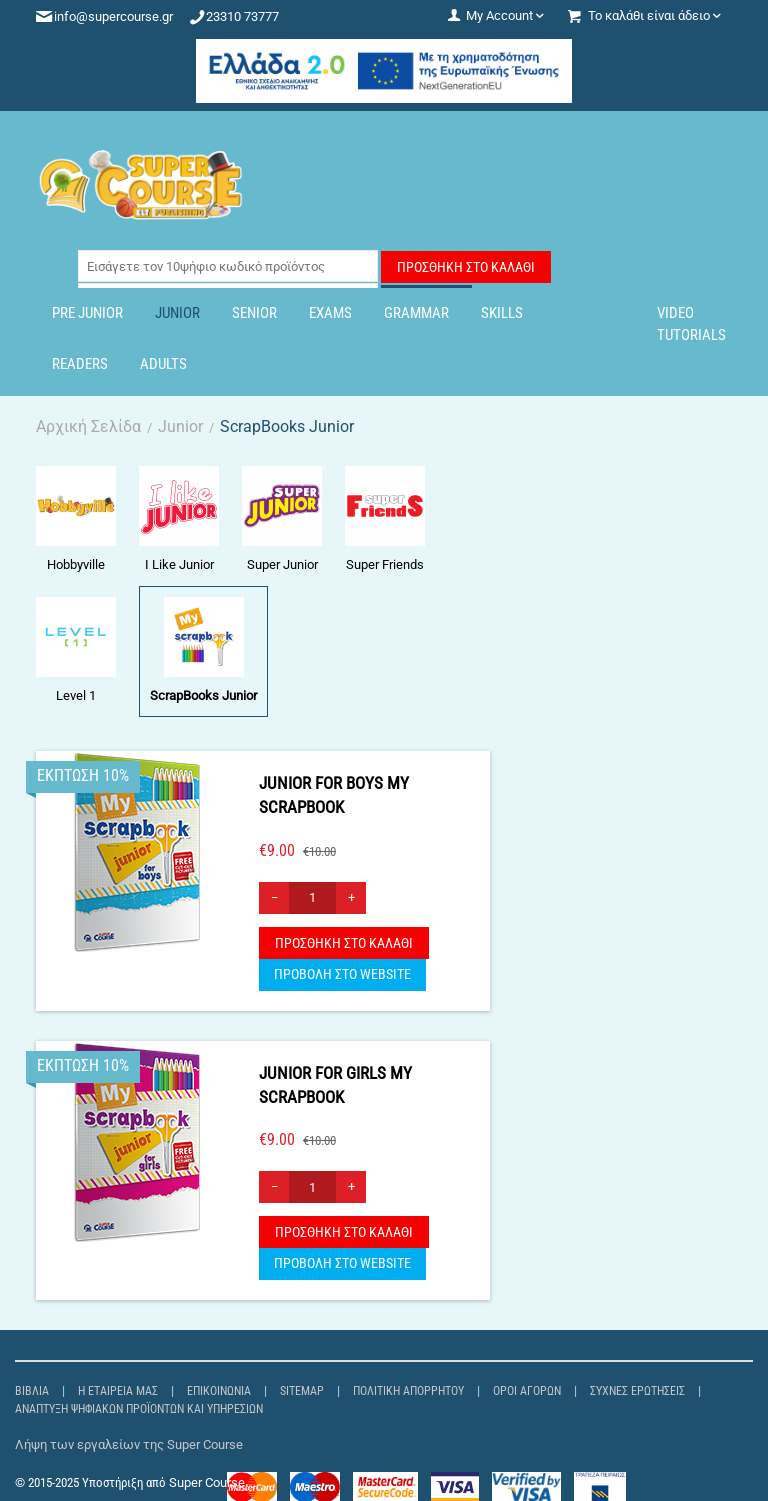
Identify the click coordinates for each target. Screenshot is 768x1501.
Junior (177, 313)
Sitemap (302, 1391)
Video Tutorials (691, 323)
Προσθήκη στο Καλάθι (466, 267)
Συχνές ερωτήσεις (637, 1391)
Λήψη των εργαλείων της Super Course (129, 1444)
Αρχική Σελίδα (88, 426)
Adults (163, 364)
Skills (502, 313)
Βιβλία (32, 1391)
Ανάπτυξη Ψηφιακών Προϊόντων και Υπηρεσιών (139, 1409)
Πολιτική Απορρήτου (408, 1391)
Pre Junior (87, 313)
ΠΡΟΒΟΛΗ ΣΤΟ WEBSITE (342, 974)
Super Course (207, 1482)
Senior (254, 313)
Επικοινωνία (219, 1391)
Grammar (416, 313)
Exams (330, 313)
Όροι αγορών (527, 1391)
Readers (80, 364)
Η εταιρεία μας (118, 1391)
